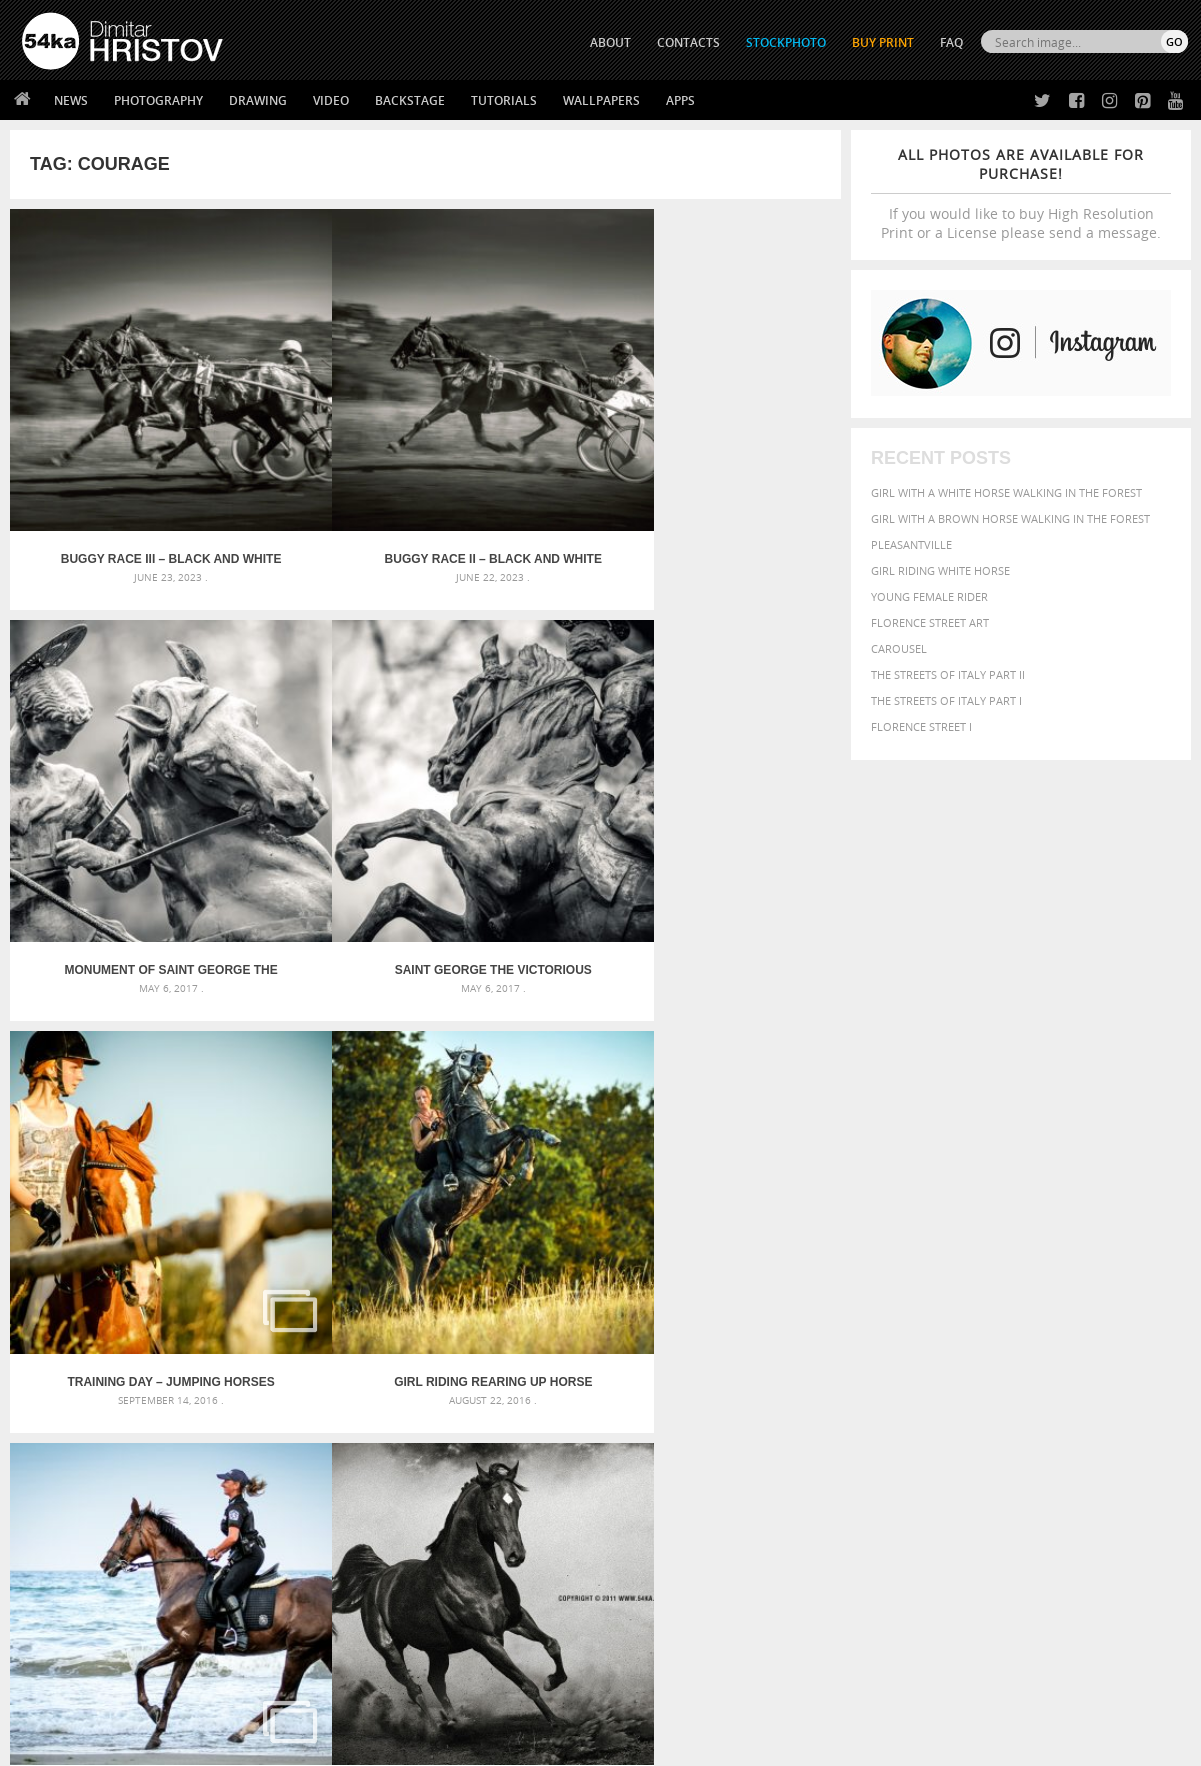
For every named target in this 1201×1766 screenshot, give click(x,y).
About (329, 1526)
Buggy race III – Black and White (114, 445)
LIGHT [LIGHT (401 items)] (928, 1366)
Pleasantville (911, 544)
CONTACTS (688, 42)
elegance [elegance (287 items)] (840, 1348)
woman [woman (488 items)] (944, 1406)
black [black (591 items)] (898, 1327)
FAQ (951, 42)
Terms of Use (298, 1743)
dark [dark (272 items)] (1118, 1329)
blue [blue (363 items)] (936, 1328)
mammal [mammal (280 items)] (968, 1367)
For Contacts (351, 1626)
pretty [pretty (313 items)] (1062, 1387)
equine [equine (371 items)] (964, 1347)
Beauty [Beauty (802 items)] (844, 1327)
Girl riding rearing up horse (321, 742)
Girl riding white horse (940, 570)
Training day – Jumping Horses (113, 742)
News (71, 100)
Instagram (653, 1579)
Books (330, 1576)
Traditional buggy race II (321, 1038)
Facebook (651, 1553)
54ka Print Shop (67, 1526)
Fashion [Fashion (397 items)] (1044, 1347)
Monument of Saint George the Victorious (529, 445)
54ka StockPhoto (72, 1551)
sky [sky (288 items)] (1091, 1387)
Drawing (258, 100)
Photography (158, 100)
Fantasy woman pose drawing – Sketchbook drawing (579, 1330)
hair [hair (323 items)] (826, 1367)
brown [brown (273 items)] (970, 1329)
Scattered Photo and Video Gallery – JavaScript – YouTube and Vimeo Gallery (207, 1306)
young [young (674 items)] (999, 1405)
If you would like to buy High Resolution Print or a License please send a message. (1021, 193)
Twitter (646, 1527)
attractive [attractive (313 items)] (920, 1307)
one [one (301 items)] (1099, 1367)
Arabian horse (736, 742)
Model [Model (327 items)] (1009, 1367)
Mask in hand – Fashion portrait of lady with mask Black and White (207, 1330)
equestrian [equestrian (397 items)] (904, 1347)
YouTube (647, 1631)
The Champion (737, 1038)
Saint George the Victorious (736, 445)
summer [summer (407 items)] (841, 1406)
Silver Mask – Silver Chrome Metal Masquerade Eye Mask (195, 1378)
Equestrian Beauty (230, 1697)
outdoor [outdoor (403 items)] (1142, 1366)
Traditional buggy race (529, 1038)
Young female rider (929, 596)
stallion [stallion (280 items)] (1124, 1387)
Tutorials (504, 100)
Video (331, 100)
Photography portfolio (94, 1576)
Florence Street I (921, 726)
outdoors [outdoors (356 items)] (846, 1387)
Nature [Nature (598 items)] (1057, 1365)
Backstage (410, 100)
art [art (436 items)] (878, 1306)
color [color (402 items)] (1055, 1328)
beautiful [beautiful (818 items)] (1099, 1305)
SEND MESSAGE (1012, 1566)
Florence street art (930, 622)
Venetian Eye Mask (349, 1697)
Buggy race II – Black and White (321, 445)
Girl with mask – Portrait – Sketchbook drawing (565, 1354)
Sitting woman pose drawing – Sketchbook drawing (576, 1402)
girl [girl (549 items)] (1139, 1347)
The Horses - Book (74, 1601)
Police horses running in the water (529, 742)
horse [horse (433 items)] (888, 1366)
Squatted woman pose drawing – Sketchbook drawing (584, 1378)
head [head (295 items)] (853, 1367)
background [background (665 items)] (1003, 1305)
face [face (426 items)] (1001, 1347)
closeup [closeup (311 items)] (1011, 1329)
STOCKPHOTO (786, 42)
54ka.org (187, 1743)
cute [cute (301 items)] (1090, 1329)
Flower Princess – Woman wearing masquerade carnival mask (207, 1402)
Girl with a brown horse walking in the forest (1010, 518)
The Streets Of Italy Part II (948, 674)
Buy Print (883, 42)
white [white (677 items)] (892, 1405)
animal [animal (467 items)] (839, 1306)
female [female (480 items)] (1097, 1347)
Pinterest (650, 1605)
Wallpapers (601, 100)
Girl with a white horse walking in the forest (1006, 492)
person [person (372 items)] (947, 1386)
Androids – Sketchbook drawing (518, 1306)
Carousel (899, 648)
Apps (680, 100)
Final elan (113, 1038)
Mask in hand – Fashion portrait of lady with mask (179, 1354)
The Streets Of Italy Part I (946, 700)
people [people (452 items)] (901, 1386)
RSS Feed (438, 1697)
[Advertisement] (605, 1190)
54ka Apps (49, 1626)
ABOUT (610, 42)
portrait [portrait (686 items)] (1006, 1385)
